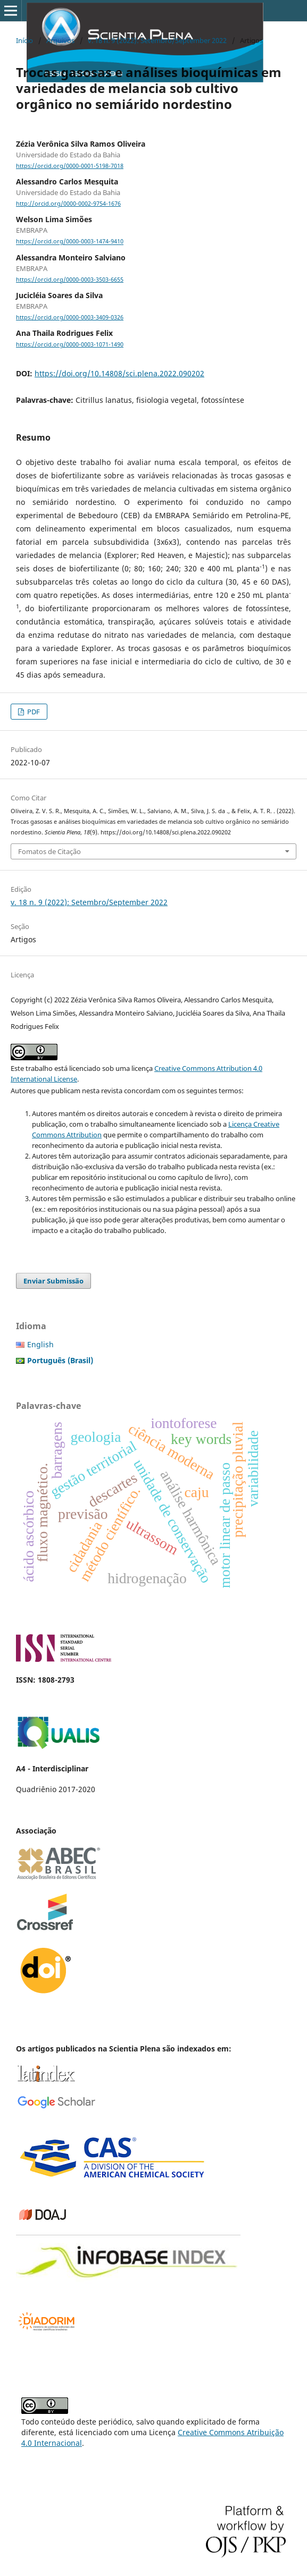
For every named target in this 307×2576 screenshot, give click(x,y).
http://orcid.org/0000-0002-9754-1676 (68, 203)
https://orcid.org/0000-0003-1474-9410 (69, 242)
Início (24, 40)
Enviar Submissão (53, 1281)
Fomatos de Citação (49, 851)
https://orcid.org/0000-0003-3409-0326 (69, 317)
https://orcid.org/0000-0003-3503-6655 (69, 279)
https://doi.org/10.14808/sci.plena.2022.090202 (119, 373)
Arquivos (60, 40)
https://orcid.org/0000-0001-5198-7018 (69, 166)
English (40, 1344)
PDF (33, 711)
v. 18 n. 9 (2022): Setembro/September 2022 (157, 40)
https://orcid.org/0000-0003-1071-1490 (69, 344)
